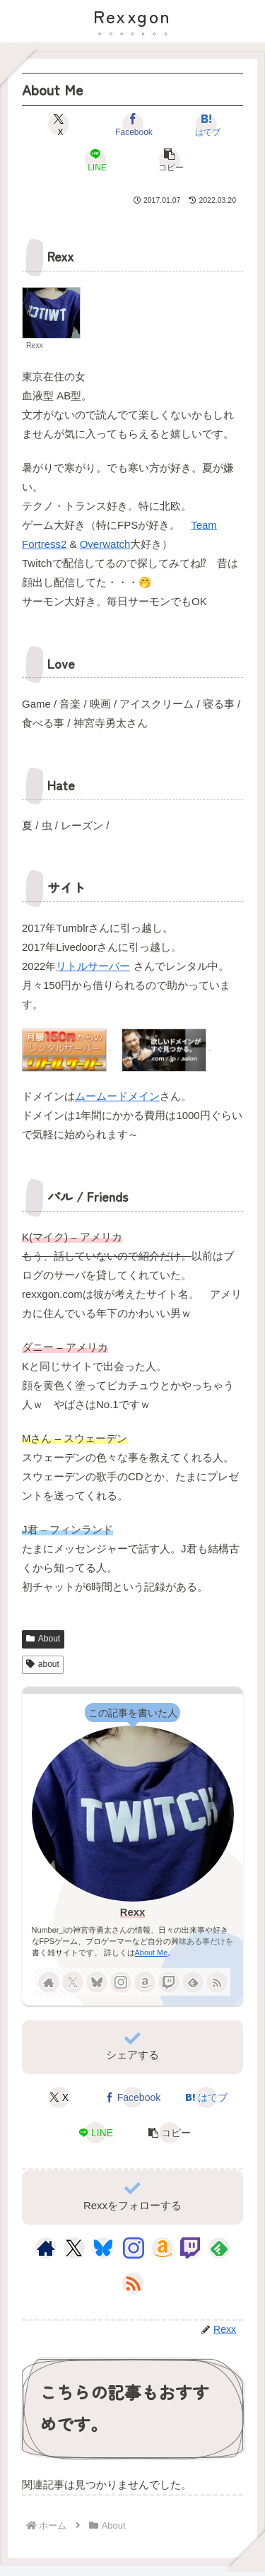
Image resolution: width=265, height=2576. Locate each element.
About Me (151, 1952)
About (43, 1639)
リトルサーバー (93, 966)
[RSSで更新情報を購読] (217, 1982)
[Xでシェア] (59, 124)
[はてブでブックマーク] (206, 124)
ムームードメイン (117, 1096)
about (42, 1664)
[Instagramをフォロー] (121, 1982)
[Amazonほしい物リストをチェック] (145, 1982)
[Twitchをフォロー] (169, 1982)
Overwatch (105, 544)
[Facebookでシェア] (133, 124)
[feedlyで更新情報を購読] (193, 1982)
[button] (170, 160)
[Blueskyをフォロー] (97, 1982)
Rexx (133, 1912)
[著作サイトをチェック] (49, 1982)
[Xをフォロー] (73, 1982)
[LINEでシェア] (96, 160)
